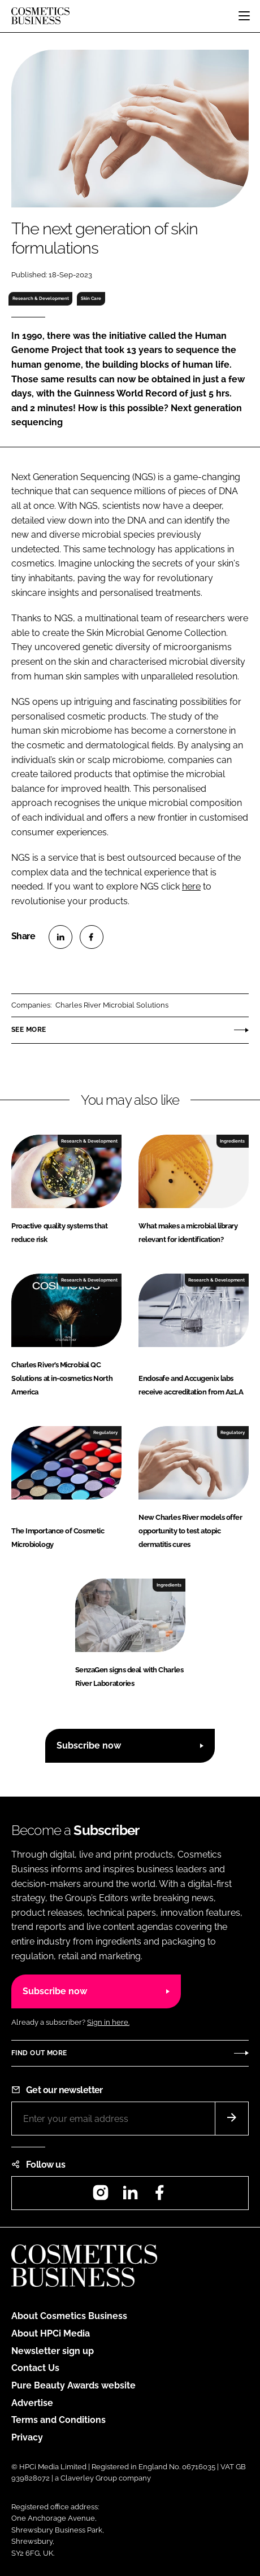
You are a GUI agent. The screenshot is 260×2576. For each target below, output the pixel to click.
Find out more (39, 2053)
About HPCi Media (50, 2333)
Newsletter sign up (52, 2351)
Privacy (27, 2437)
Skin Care (91, 298)
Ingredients (232, 1141)
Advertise (32, 2403)
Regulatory (105, 1432)
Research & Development (40, 298)
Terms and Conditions (58, 2419)
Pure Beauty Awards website (73, 2385)
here (191, 886)
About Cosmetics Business (69, 2316)
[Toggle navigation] (244, 15)
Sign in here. (108, 2022)
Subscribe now (89, 1745)
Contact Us (35, 2368)
